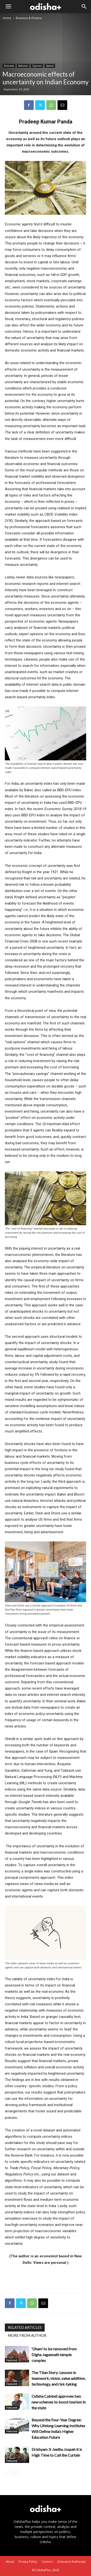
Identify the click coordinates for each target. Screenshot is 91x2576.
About (10, 2562)
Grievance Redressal (71, 2562)
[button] (8, 6)
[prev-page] (8, 2473)
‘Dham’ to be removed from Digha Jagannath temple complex (54, 2354)
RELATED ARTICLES (25, 2327)
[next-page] (16, 2473)
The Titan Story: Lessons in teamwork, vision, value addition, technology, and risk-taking (58, 2378)
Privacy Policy (28, 2562)
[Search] (84, 6)
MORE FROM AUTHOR (27, 2335)
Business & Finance (29, 18)
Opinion (37, 65)
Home (7, 18)
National (23, 65)
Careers (47, 2562)
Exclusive (9, 65)
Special (50, 65)
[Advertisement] (45, 2278)
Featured (11, 2360)
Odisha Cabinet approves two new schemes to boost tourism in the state (59, 2402)
